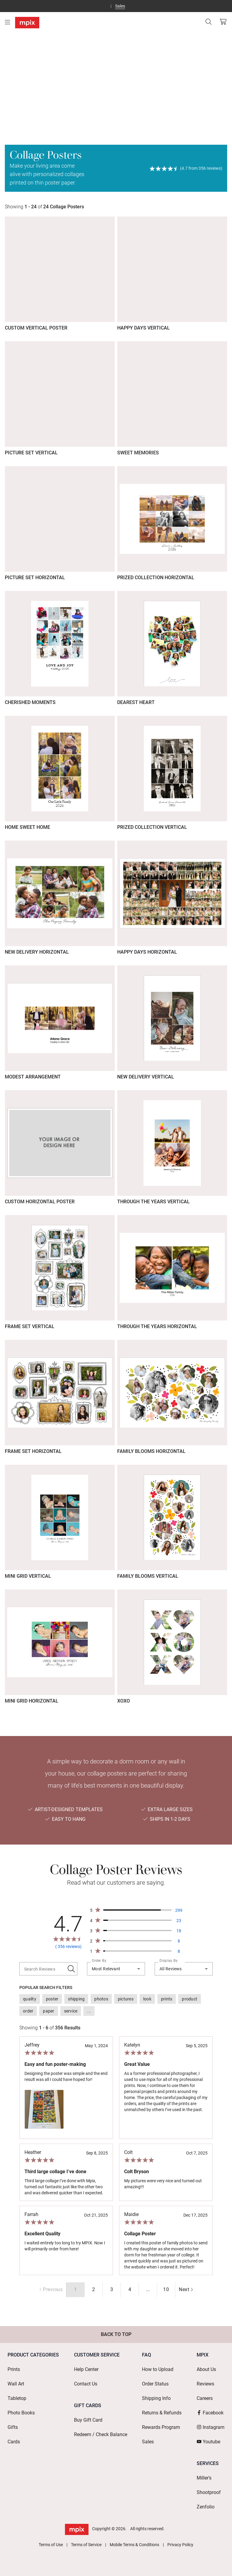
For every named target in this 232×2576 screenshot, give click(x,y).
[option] (29, 1999)
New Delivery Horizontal (37, 952)
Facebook (210, 2413)
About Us (206, 2369)
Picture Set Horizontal (35, 577)
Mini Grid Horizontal (31, 1701)
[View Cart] (223, 21)
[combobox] (116, 1968)
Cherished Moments (30, 702)
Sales (120, 6)
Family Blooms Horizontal (151, 1451)
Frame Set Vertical (29, 1326)
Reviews (205, 2384)
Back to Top (116, 2334)
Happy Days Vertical (143, 328)
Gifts (13, 2427)
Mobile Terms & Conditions (134, 2544)
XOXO (123, 1701)
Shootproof (209, 2492)
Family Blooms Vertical (147, 1576)
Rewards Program (161, 2427)
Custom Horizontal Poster (40, 1201)
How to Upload (157, 2369)
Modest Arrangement (33, 1077)
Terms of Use (51, 2544)
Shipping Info (156, 2398)
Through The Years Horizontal (157, 1326)
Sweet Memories (138, 453)
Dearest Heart (136, 702)
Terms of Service (86, 2544)
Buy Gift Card (88, 2420)
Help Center (86, 2369)
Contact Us (85, 2384)
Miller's (204, 2478)
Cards (14, 2442)
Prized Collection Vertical (152, 827)
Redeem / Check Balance (100, 2434)
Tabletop (17, 2398)
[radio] (93, 2289)
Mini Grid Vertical (28, 1576)
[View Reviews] (185, 168)
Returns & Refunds (162, 2413)
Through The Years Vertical (153, 1201)
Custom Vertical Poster (36, 328)
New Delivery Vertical (145, 1077)
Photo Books (21, 2413)
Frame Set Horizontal (33, 1451)
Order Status (155, 2384)
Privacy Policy (180, 2544)
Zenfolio (205, 2507)
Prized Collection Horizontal (155, 577)
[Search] (208, 21)
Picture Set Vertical (31, 453)
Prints (14, 2369)
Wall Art (16, 2384)
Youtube (208, 2442)
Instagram (210, 2427)
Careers (205, 2398)
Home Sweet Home (27, 827)
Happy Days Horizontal (147, 952)
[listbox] (116, 2005)
